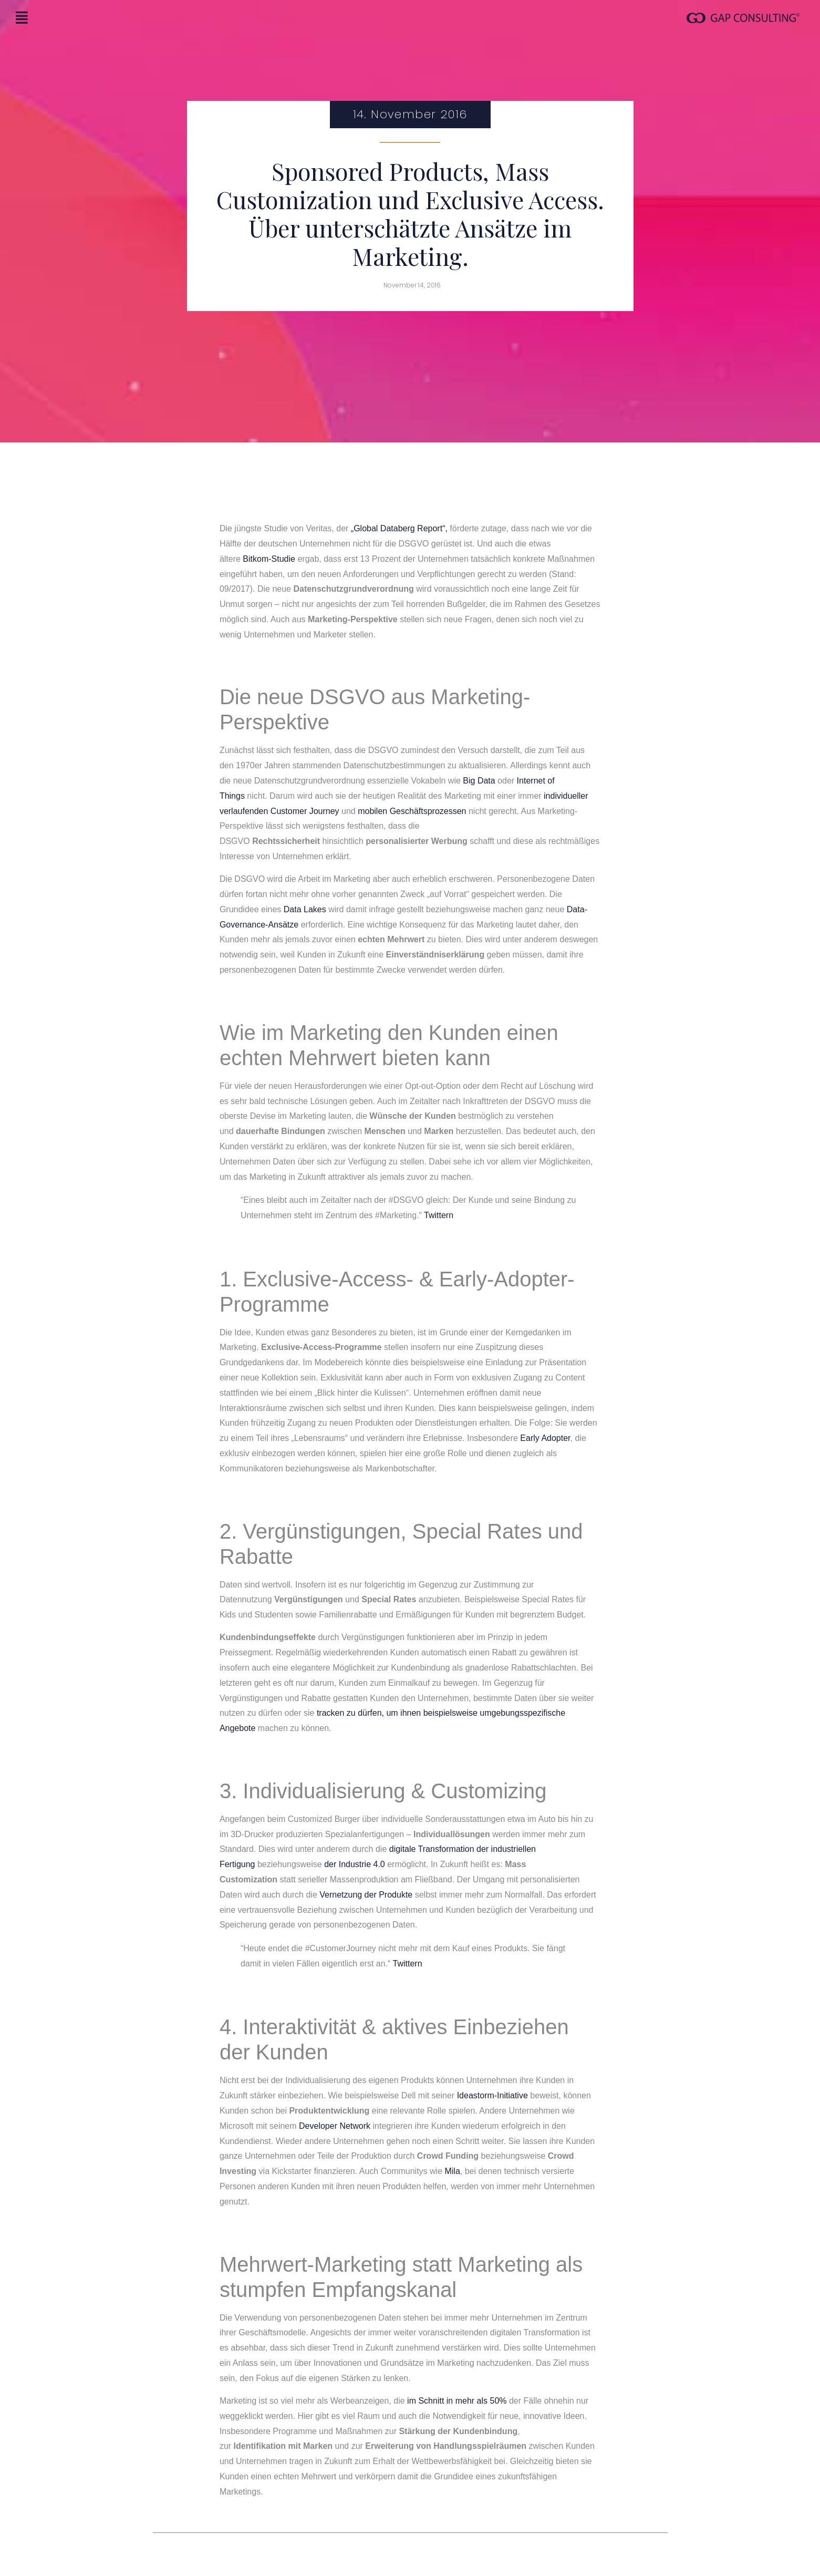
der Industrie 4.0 (354, 1864)
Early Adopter (545, 1438)
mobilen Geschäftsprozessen (412, 811)
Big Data (479, 780)
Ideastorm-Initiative (492, 2095)
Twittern (437, 1215)
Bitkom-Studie (269, 558)
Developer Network (334, 2125)
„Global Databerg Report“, (399, 528)
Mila (452, 2171)
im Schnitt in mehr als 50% (456, 2400)
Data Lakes (305, 909)
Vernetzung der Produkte (365, 1894)
